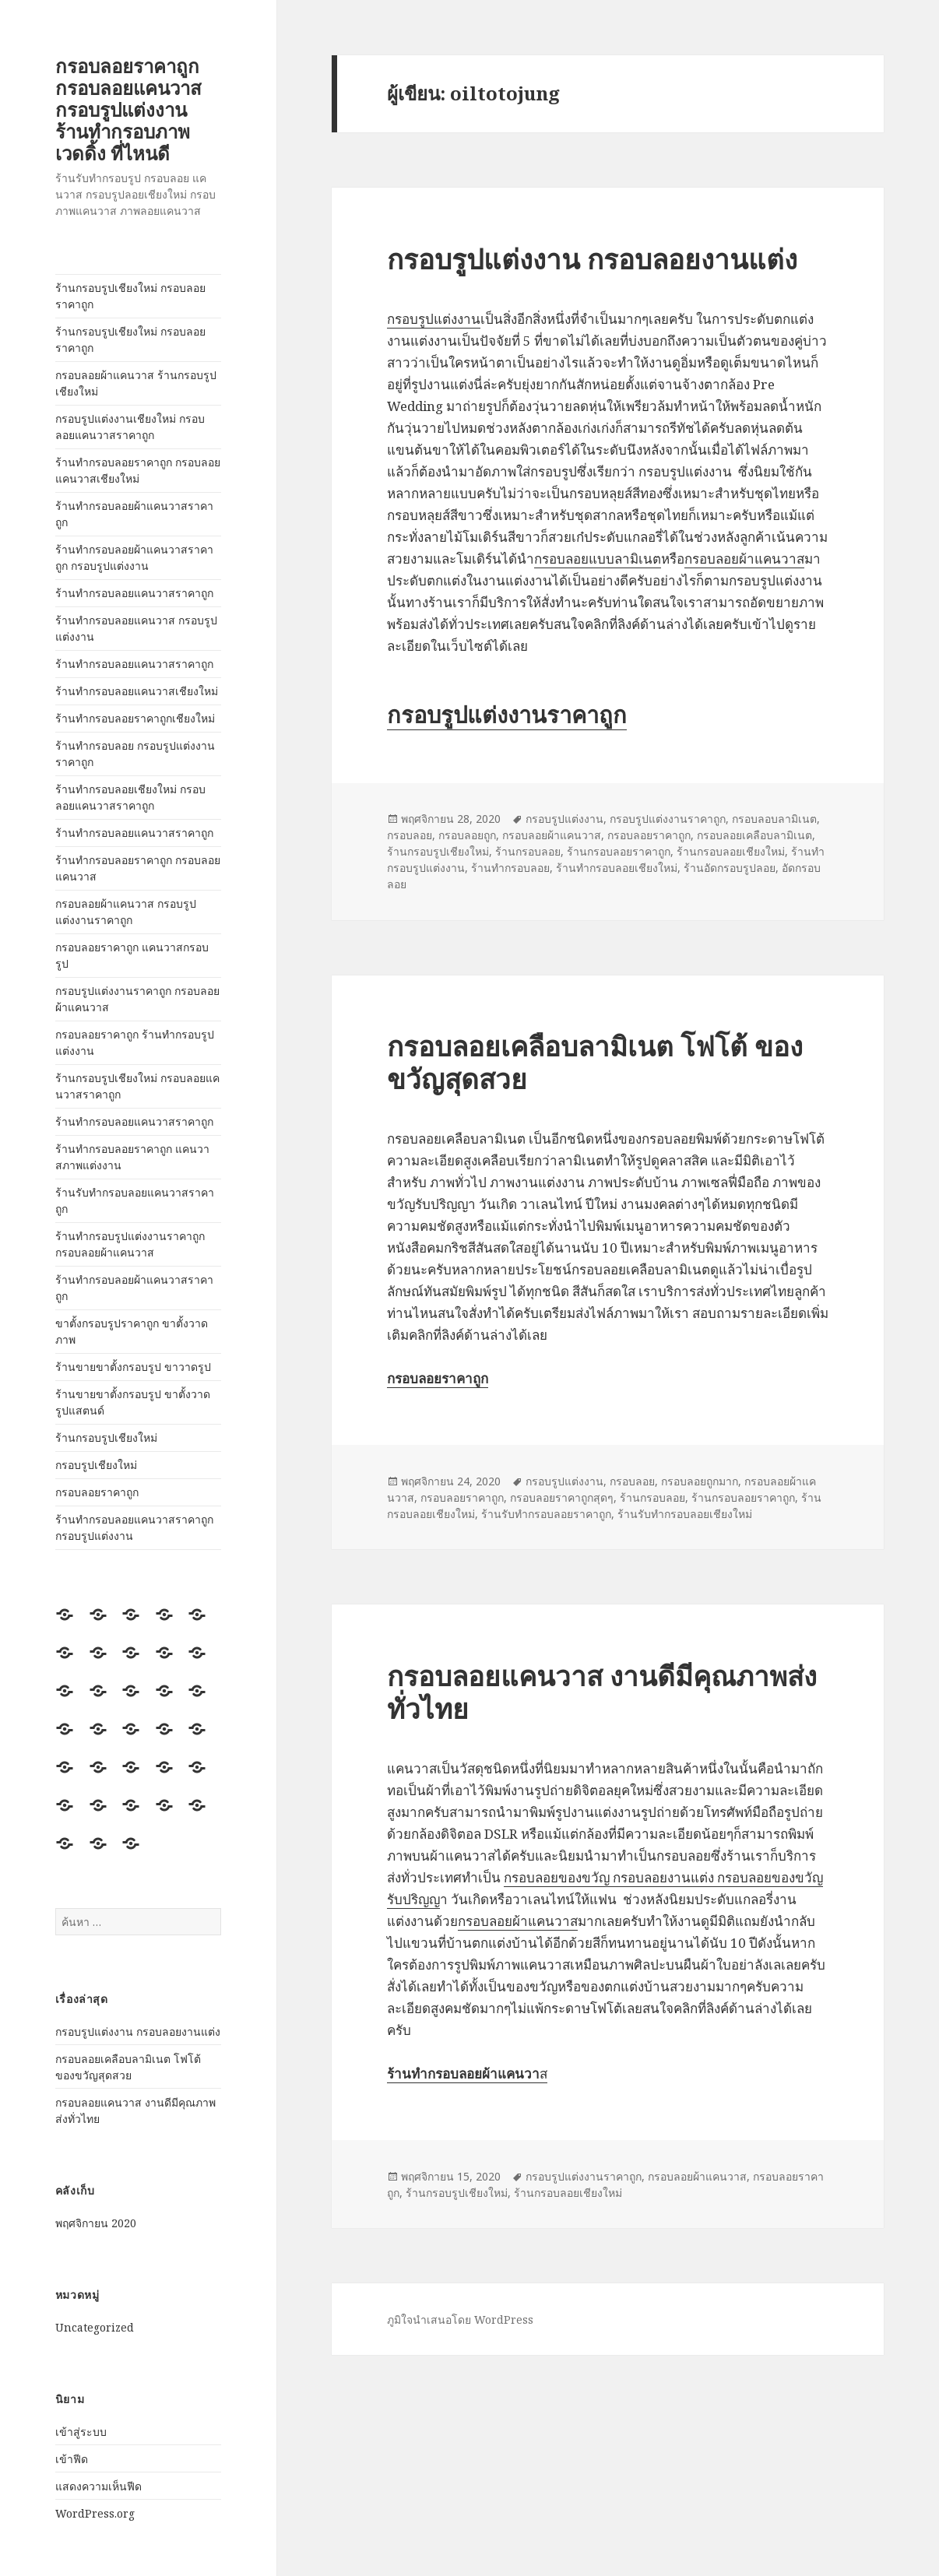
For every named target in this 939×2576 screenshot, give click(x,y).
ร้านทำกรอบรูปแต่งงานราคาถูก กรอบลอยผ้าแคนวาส (130, 1244)
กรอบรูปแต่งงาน (433, 319)
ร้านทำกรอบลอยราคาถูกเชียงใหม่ (135, 718)
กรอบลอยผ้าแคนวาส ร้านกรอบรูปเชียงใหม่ (135, 383)
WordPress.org (95, 2513)
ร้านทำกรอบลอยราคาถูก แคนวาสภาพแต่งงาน (132, 1156)
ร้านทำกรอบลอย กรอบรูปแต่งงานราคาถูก (135, 753)
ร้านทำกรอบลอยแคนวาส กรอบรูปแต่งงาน (136, 628)
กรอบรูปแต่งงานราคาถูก (507, 714)
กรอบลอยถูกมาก (699, 1481)
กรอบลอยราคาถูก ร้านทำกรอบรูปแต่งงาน (134, 1042)
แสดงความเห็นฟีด (98, 2486)
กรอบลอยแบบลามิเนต (597, 559)
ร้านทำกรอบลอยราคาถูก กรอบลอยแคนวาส (137, 868)
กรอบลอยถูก (467, 835)
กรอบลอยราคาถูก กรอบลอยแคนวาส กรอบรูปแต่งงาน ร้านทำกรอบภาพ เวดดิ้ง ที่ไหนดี (128, 109)
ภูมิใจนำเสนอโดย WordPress (460, 2319)
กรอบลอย (409, 835)
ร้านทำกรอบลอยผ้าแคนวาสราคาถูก (134, 513)
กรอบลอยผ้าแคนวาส (744, 559)
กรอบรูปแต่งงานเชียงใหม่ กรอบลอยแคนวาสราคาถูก (130, 426)
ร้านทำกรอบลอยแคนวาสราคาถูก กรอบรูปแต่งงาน (134, 1527)
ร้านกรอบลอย (528, 851)
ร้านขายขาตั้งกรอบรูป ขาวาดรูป (133, 1366)
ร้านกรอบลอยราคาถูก (618, 851)
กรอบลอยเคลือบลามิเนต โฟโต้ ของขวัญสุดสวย (595, 1062)
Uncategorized (94, 2327)
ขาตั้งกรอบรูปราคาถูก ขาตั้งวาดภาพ (131, 1331)
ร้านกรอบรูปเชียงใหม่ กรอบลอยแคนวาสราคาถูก (137, 1086)
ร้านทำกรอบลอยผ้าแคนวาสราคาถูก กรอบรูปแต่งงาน (134, 557)
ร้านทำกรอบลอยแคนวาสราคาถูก (134, 592)
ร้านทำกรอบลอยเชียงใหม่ (616, 867)
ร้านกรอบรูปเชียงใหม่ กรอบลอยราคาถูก (130, 295)
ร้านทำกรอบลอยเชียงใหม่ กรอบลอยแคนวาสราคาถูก (130, 797)
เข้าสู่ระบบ (81, 2431)
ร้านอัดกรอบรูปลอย (729, 867)
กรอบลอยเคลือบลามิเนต (754, 835)
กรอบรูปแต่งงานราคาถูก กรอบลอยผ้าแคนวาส (137, 998)
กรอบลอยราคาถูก (97, 1492)
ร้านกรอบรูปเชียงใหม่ (106, 1437)
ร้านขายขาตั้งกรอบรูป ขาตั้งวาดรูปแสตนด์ (132, 1402)
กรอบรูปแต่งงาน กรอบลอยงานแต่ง (137, 2031)
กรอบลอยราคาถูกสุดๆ (562, 1497)
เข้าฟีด (71, 2458)
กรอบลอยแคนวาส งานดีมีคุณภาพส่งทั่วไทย (602, 1692)
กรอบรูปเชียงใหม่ (96, 1464)
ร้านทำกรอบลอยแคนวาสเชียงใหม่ (136, 691)
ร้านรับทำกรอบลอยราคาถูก (546, 1513)
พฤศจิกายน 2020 (95, 2223)
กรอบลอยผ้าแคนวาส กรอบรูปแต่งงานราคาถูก (125, 911)
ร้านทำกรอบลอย (510, 867)
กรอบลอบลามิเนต (774, 818)
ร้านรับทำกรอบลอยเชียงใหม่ (684, 1513)
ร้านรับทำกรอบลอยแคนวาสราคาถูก (134, 1200)
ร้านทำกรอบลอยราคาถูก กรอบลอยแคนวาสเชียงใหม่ (137, 470)
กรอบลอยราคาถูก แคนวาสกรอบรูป (132, 955)
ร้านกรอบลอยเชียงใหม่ (731, 851)
